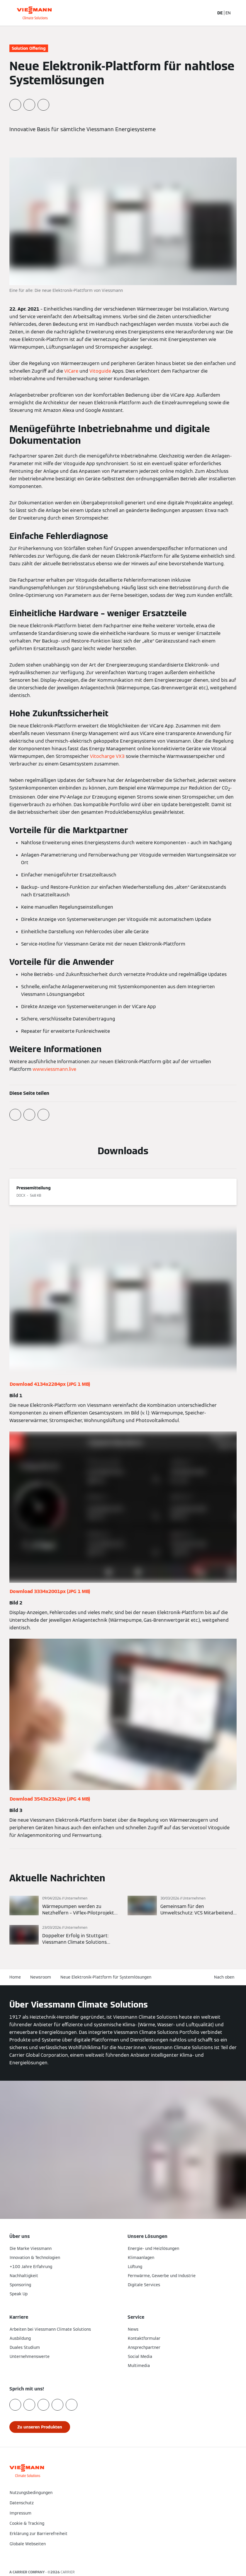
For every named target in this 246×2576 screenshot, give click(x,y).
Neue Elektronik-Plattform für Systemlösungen (105, 1977)
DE (220, 13)
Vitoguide (100, 371)
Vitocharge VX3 (107, 756)
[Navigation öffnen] (238, 13)
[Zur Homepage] (34, 13)
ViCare (71, 371)
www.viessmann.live (54, 1069)
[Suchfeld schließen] (207, 13)
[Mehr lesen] (64, 1906)
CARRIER (68, 2572)
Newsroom (40, 1977)
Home (15, 1977)
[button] (123, 2556)
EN (228, 13)
